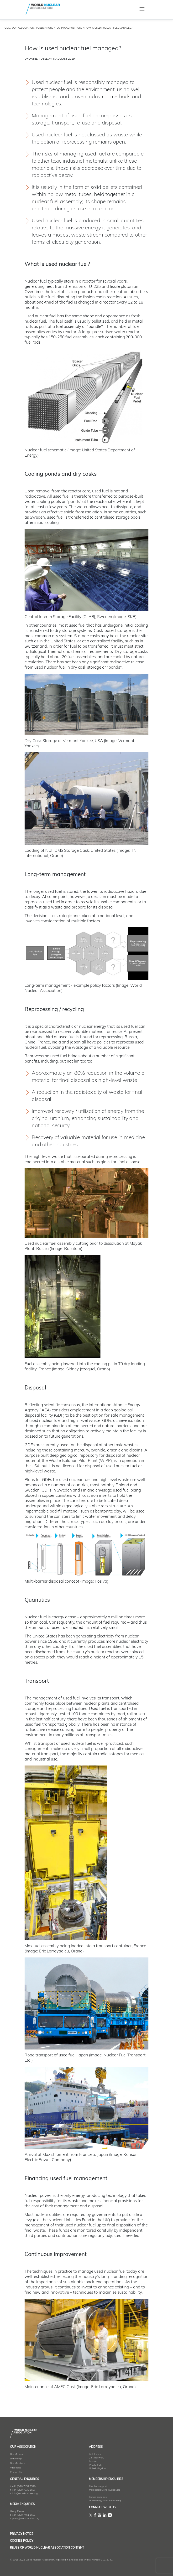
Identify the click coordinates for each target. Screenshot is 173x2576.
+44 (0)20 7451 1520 (24, 2486)
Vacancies (15, 2468)
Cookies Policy (21, 2541)
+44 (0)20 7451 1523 (24, 2515)
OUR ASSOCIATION (23, 28)
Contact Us (16, 2472)
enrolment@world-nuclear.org (105, 2500)
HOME (6, 28)
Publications (44, 28)
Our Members (17, 2463)
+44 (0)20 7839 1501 (24, 2490)
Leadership (16, 2458)
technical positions (68, 28)
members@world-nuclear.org (104, 2490)
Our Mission (16, 2454)
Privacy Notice (21, 2534)
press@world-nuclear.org (25, 2518)
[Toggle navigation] (141, 9)
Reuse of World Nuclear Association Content (47, 2547)
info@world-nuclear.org (25, 2493)
